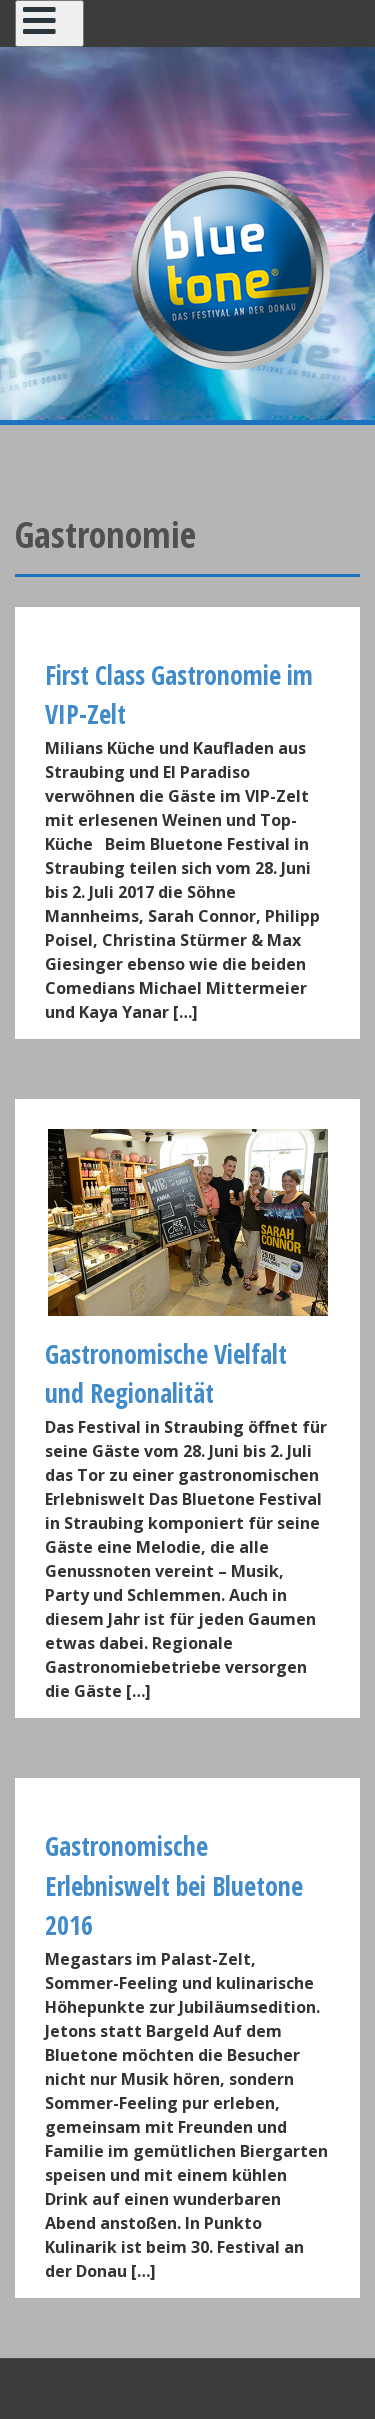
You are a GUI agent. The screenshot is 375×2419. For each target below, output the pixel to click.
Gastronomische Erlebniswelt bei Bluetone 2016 (174, 1885)
